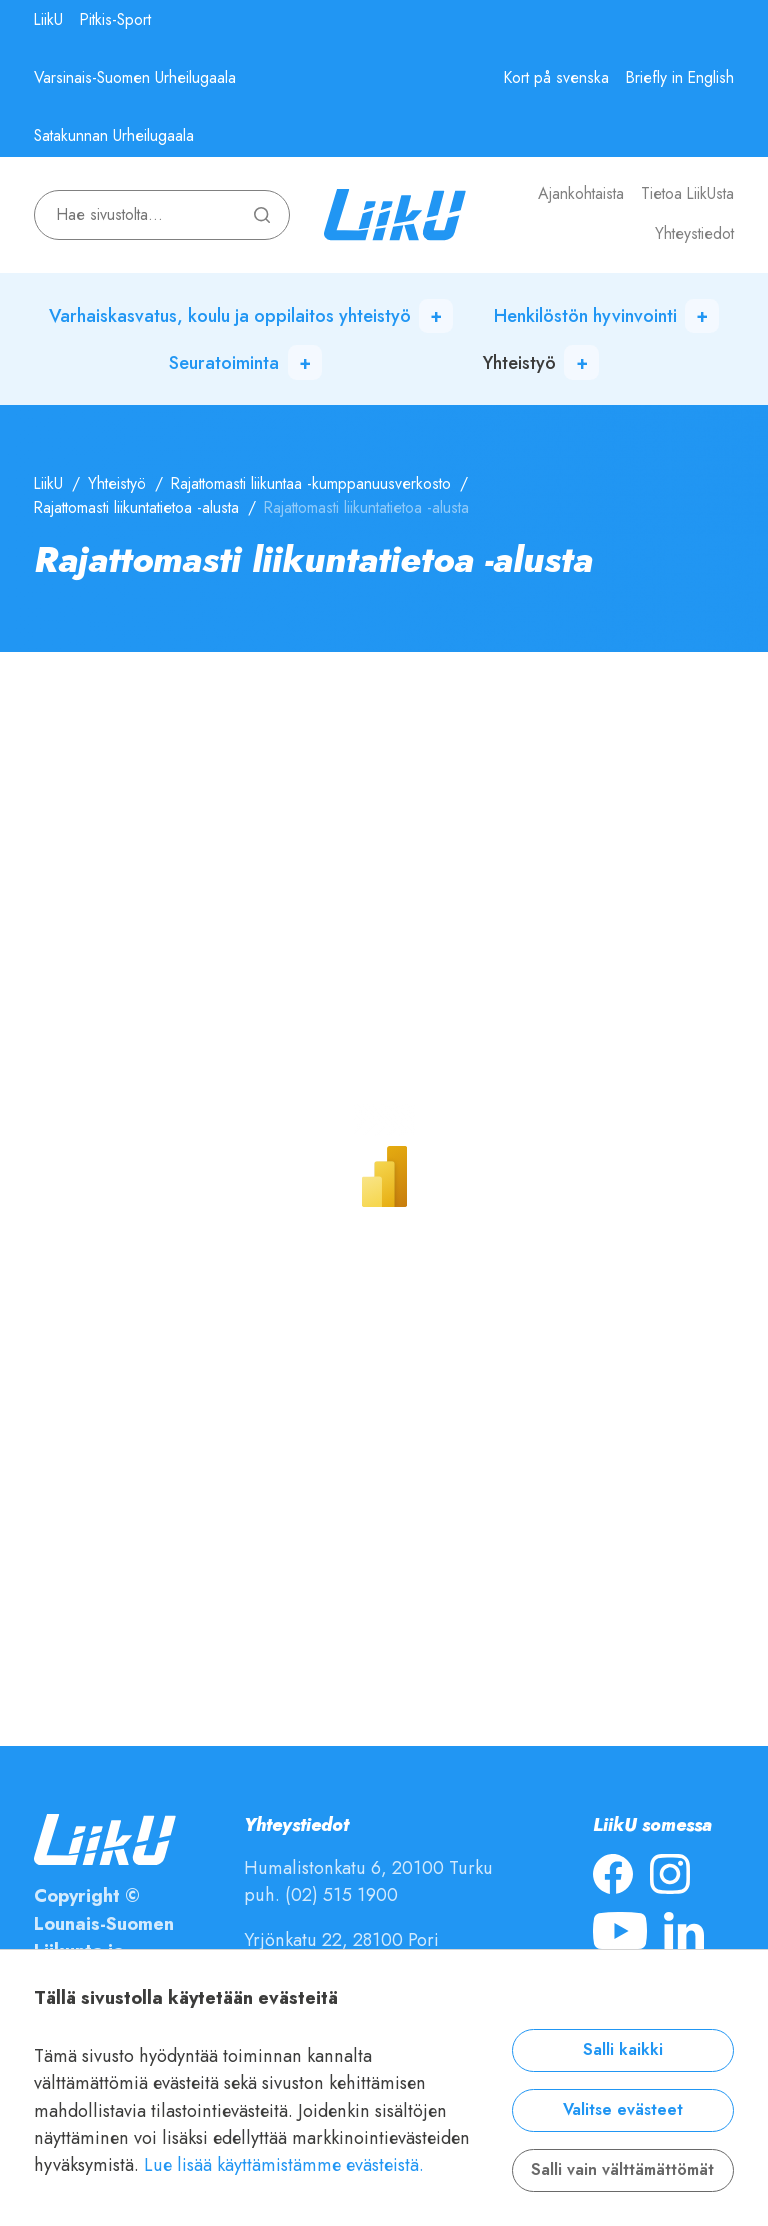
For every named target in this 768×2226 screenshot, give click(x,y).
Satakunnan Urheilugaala (114, 136)
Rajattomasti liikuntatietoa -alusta (136, 508)
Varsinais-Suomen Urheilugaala (135, 78)
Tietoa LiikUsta (687, 194)
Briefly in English (680, 78)
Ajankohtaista (581, 194)
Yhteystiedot (694, 234)
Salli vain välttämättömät (622, 2170)
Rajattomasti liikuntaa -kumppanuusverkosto (311, 484)
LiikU (48, 20)
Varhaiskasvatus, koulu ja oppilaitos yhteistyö (230, 315)
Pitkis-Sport (115, 20)
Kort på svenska (556, 78)
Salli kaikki (623, 2050)
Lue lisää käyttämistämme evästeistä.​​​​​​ (284, 2164)
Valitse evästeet (623, 2110)
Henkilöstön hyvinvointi (585, 315)
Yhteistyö (519, 362)
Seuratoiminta (224, 362)
